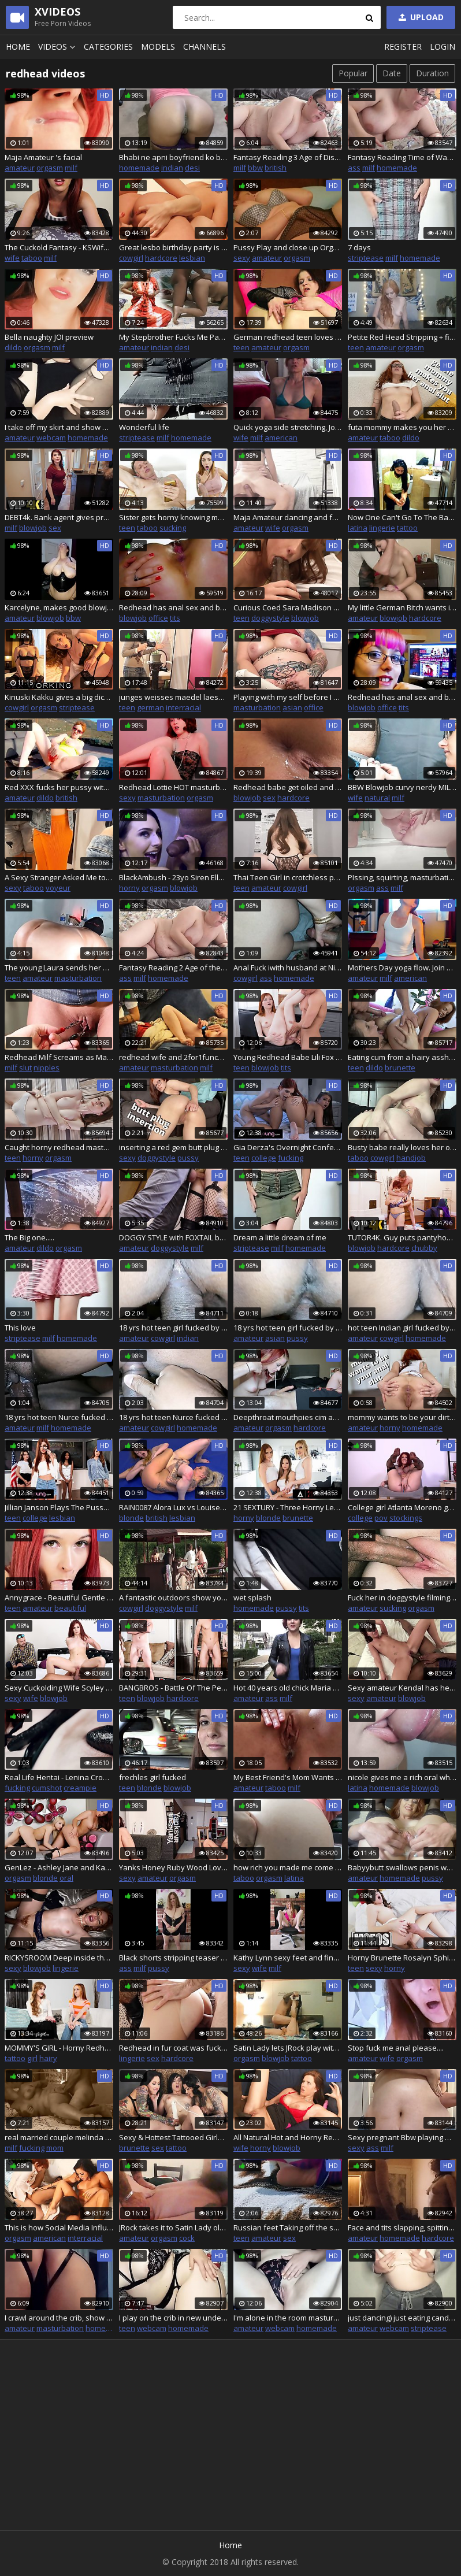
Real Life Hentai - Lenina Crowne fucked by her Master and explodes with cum (59, 1777)
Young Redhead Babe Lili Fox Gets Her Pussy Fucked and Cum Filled (287, 1057)
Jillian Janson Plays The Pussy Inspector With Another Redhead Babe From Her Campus (59, 1507)
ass (354, 167)
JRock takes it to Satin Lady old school (173, 2227)
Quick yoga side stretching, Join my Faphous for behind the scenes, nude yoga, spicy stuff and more (287, 427)
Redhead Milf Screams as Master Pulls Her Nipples (59, 1057)
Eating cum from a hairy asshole (402, 1057)
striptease (366, 258)
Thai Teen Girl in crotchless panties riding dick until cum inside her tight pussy (287, 877)
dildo (13, 347)
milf (71, 167)
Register (403, 46)
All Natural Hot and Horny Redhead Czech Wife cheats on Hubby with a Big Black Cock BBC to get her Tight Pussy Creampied (287, 2137)
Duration (432, 73)
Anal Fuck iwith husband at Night (287, 967)
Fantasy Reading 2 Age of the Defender (173, 967)
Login (442, 46)
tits (175, 618)
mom (55, 2148)
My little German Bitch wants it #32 (402, 607)
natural (377, 797)
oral (66, 1878)
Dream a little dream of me (279, 1237)
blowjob (33, 527)
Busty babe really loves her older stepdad (402, 1147)
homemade (139, 167)
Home (18, 46)
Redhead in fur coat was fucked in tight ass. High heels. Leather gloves (173, 2048)
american (281, 437)
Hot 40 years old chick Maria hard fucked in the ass (287, 1687)
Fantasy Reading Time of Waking (402, 157)
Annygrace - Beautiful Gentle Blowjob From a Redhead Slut (59, 1597)
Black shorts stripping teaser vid (173, 1957)
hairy (48, 2058)
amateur (20, 167)
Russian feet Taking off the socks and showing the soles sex (287, 2227)
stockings (405, 1518)
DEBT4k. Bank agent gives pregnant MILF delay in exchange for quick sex (59, 517)
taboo (31, 258)
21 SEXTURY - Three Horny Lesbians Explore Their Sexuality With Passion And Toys (287, 1507)
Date (391, 73)
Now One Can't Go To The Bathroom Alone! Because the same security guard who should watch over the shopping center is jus (402, 517)
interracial (183, 707)
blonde (131, 1518)
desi (192, 167)
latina (357, 527)
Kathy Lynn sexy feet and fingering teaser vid (287, 1957)
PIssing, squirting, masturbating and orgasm (402, 877)
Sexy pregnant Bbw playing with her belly (402, 2137)
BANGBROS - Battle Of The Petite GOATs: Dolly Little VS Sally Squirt (173, 1687)
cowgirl (131, 258)
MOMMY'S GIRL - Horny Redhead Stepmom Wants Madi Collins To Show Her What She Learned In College (59, 2048)
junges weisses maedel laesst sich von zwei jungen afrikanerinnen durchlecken (173, 697)
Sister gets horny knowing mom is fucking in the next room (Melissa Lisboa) (173, 517)
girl (32, 2058)
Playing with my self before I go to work (287, 697)
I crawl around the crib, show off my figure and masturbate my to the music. (59, 2317)
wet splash (252, 1597)
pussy (188, 1157)
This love (20, 1327)
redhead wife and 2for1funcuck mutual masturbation (173, 1057)
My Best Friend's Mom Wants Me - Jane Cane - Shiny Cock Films (287, 1777)
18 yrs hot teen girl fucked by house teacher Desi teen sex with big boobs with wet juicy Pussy (173, 1327)
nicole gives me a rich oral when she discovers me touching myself (402, 1777)
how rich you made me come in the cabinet (287, 1867)
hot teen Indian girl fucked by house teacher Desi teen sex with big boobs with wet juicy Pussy (402, 1327)
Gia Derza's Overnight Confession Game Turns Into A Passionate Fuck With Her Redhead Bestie (287, 1147)
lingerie (382, 527)
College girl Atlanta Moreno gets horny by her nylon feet (402, 1507)
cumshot (47, 1787)
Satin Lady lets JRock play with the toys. (287, 2048)
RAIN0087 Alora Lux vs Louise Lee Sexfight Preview (173, 1507)
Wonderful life (144, 427)
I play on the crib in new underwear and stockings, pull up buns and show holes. (173, 2317)
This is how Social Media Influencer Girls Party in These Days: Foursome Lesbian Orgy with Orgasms (59, 2227)
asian (292, 707)
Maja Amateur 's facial (43, 157)
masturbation (257, 707)
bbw (255, 167)
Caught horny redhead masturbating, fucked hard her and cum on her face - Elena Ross (59, 1147)
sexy (241, 258)
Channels (204, 46)
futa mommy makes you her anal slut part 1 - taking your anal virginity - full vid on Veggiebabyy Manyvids (402, 427)
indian (172, 167)
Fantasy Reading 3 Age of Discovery (287, 157)
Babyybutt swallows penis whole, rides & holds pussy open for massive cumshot (402, 1867)
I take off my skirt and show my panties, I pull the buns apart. (59, 427)
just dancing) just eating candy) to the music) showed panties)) (402, 2317)
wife (12, 258)
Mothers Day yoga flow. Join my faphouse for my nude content (402, 967)
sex (55, 527)
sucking (172, 527)
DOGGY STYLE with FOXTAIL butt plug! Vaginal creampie (173, 1237)
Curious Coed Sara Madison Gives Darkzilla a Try (287, 607)
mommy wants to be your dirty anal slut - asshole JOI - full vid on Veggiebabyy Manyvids (402, 1417)
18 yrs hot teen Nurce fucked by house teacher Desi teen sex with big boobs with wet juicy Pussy (59, 1417)
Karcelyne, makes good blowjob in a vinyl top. (59, 607)
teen (241, 347)
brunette (400, 1067)
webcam (51, 437)
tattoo (407, 527)
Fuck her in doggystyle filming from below (402, 1597)
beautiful (70, 1608)
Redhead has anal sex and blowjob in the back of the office (173, 607)
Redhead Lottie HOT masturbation (173, 787)
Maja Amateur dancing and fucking (287, 517)
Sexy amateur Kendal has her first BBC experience (402, 1687)
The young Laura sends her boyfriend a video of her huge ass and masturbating (59, 967)
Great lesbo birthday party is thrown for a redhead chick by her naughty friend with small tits (173, 247)
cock (187, 2238)
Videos (58, 46)
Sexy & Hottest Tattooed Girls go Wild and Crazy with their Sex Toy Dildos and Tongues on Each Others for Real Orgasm (173, 2137)
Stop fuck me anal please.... (396, 2048)
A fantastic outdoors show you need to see (173, 1597)
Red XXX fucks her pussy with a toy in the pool (59, 787)
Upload (420, 17)
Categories (108, 46)
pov (381, 1518)
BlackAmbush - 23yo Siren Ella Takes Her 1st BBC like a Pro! (173, 877)
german (150, 707)
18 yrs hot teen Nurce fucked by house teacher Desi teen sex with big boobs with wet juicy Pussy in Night (173, 1417)
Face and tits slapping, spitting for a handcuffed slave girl (402, 2227)
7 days (359, 247)
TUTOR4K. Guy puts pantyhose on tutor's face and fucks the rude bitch (402, 1237)
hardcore (161, 258)
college (263, 1157)
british (276, 167)
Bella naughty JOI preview (49, 337)
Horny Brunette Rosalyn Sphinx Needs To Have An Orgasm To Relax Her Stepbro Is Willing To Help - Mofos (402, 1957)
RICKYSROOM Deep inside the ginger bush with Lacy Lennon (59, 1957)
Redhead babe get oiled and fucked (287, 787)
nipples (47, 1067)
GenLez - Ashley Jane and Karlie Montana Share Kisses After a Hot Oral (59, 1867)
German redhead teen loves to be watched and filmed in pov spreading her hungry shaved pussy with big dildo (287, 337)
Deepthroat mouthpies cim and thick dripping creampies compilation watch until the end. (287, 1417)
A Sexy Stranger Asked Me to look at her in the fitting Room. (59, 877)
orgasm (49, 167)
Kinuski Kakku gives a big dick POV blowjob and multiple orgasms (59, 697)
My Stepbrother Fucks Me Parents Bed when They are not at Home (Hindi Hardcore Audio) (173, 337)
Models (158, 46)
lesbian (192, 258)
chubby (424, 1248)
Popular (353, 73)
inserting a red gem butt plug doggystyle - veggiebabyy (173, 1147)
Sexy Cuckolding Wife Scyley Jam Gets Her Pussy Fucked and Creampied (59, 1687)
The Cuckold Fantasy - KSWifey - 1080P (59, 247)
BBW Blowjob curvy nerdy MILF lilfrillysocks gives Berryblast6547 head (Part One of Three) (402, 787)
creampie (80, 1787)
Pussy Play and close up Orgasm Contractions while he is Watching (287, 247)
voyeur (58, 888)
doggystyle (270, 618)
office (158, 618)
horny (129, 888)
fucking (290, 1157)
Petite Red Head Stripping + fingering (402, 337)
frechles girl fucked (152, 1777)
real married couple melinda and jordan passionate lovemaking (59, 2137)
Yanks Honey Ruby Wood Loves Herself (173, 1867)
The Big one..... (29, 1237)
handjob (411, 1157)
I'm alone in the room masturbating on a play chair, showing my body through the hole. (287, 2317)
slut (25, 1067)
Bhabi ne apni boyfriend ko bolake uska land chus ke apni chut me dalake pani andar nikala (173, 157)
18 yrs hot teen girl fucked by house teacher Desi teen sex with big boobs (287, 1327)
